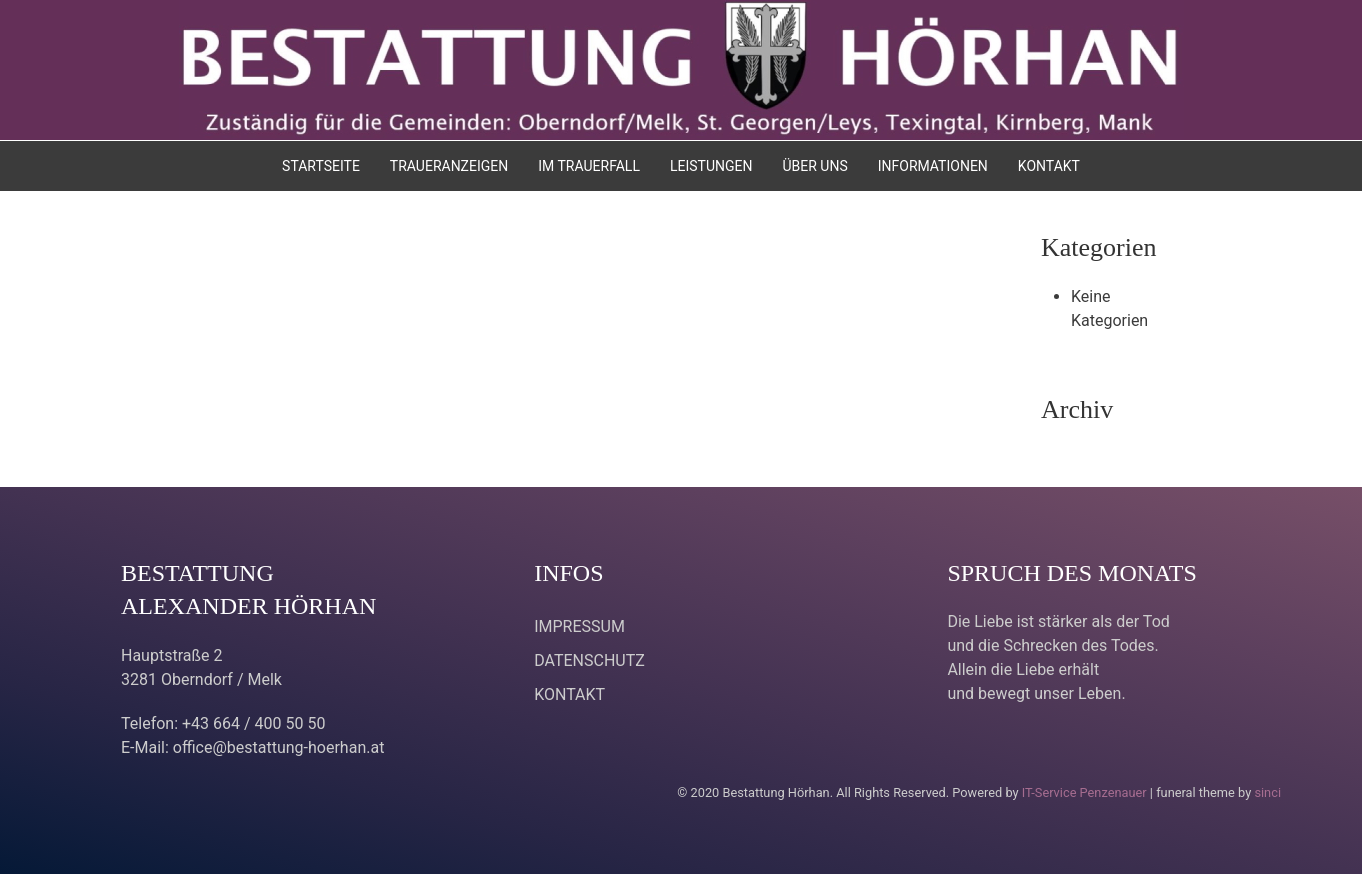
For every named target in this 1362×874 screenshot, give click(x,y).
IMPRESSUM (579, 626)
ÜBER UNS (814, 166)
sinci (1267, 792)
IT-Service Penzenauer (1084, 792)
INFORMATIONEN (933, 166)
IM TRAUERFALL (589, 166)
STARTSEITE (321, 166)
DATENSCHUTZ (589, 660)
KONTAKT (1049, 166)
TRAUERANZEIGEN (449, 166)
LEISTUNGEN (711, 166)
